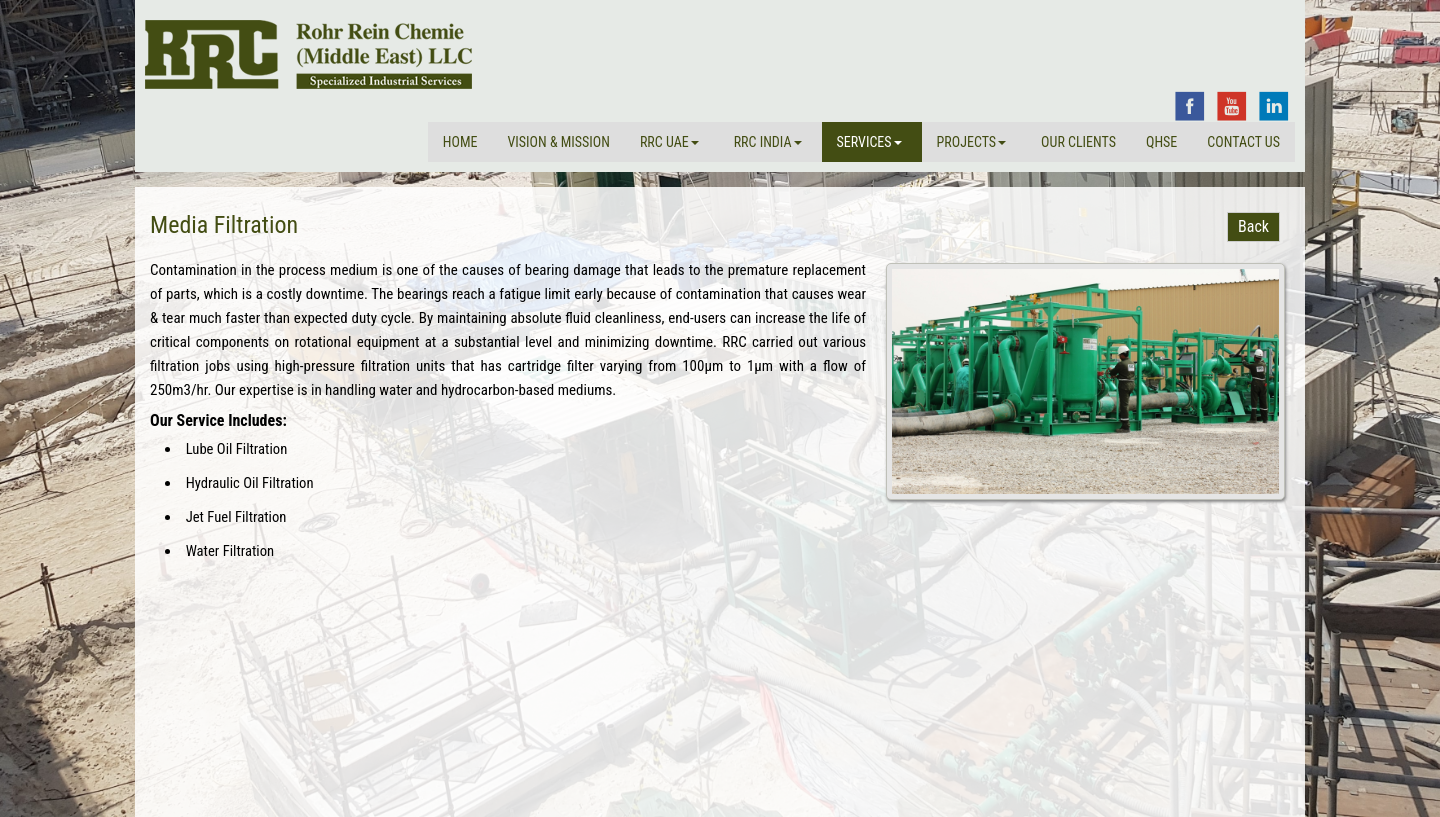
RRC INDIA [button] (768, 142)
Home (460, 142)
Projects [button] (972, 142)
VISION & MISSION (558, 142)
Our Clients (1078, 142)
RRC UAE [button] (669, 142)
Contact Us (1243, 142)
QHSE (1161, 142)
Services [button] (869, 142)
